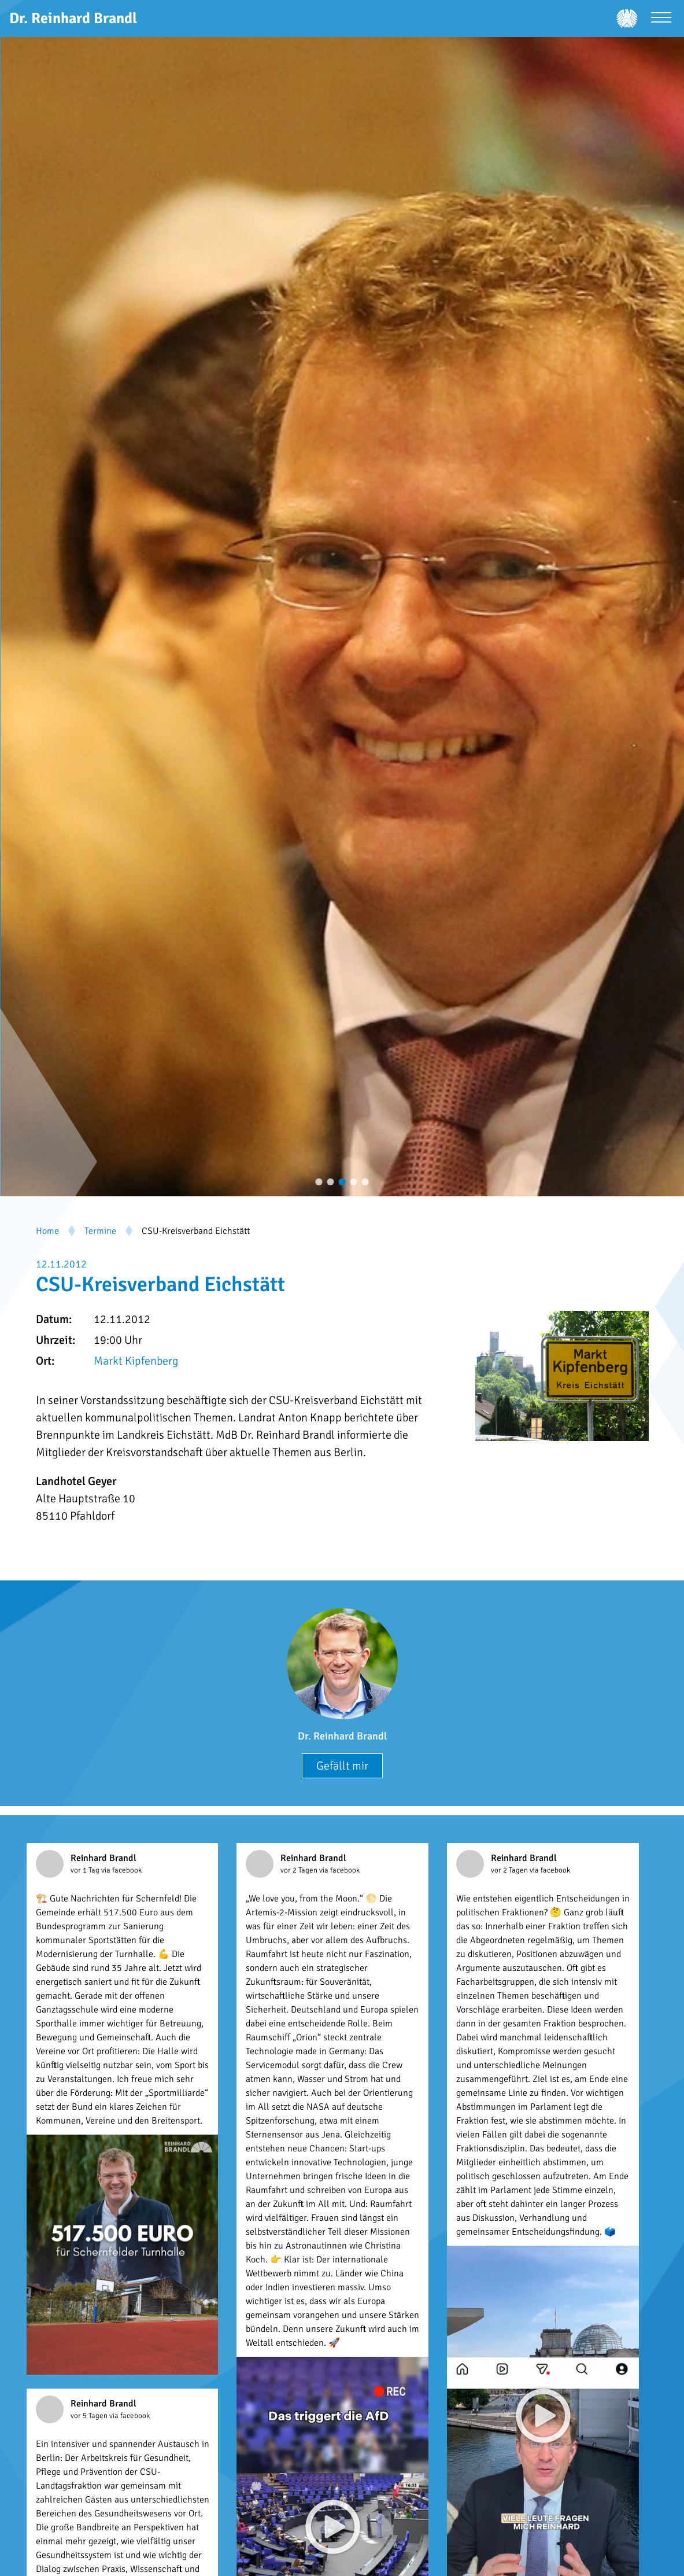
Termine (100, 1231)
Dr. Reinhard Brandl (342, 1736)
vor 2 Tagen (299, 1870)
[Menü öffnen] (661, 19)
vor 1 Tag (86, 1870)
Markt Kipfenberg (136, 1361)
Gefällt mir (342, 1766)
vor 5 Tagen (90, 2415)
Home (47, 1231)
